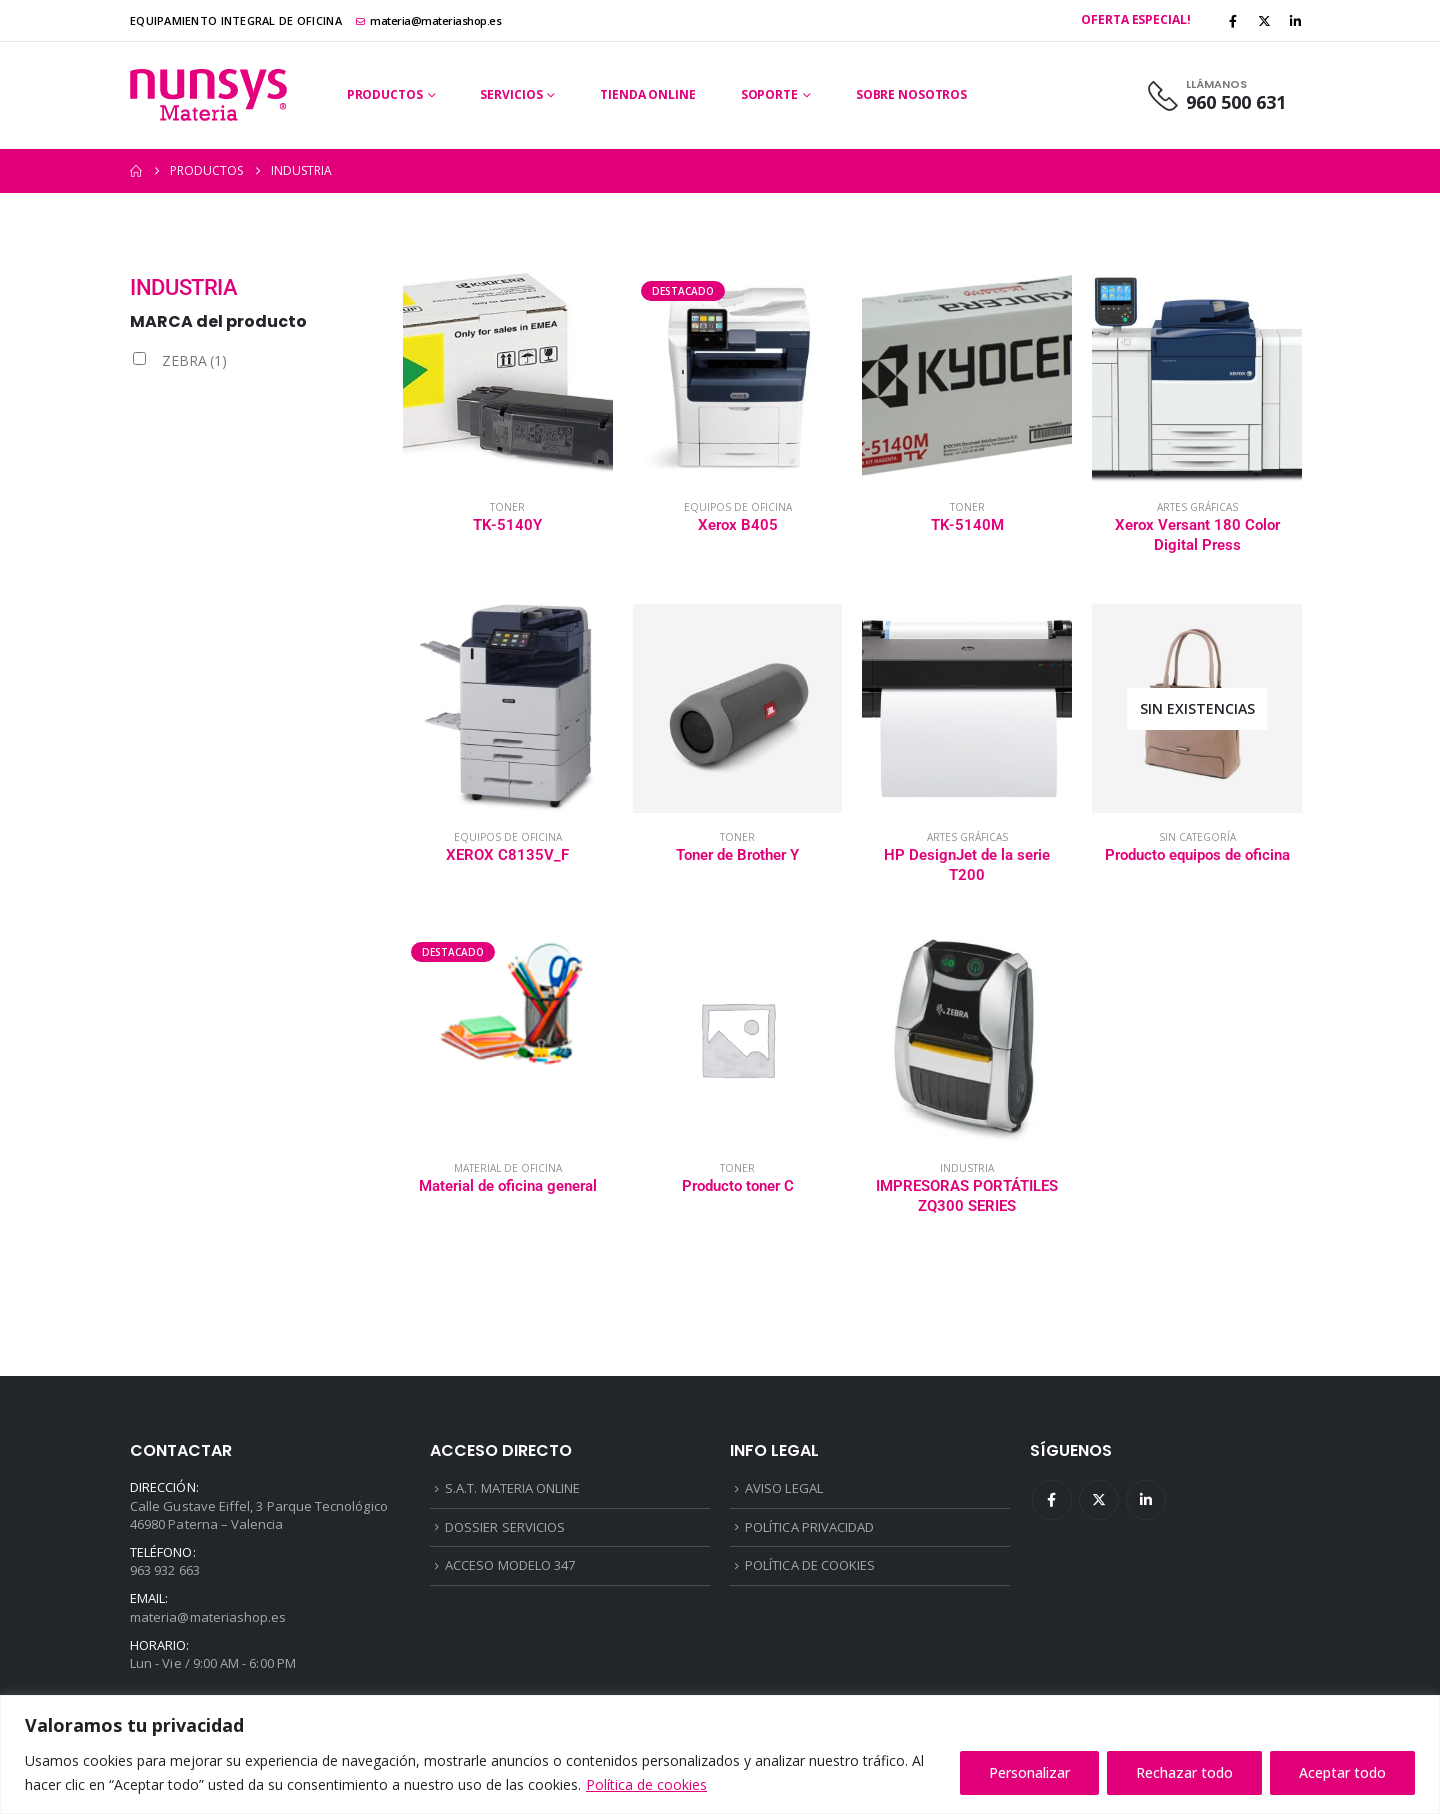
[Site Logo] (208, 95)
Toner (507, 507)
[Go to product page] (508, 378)
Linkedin (1146, 1500)
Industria (967, 1168)
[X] (1265, 21)
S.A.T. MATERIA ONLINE (512, 1488)
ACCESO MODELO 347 (510, 1565)
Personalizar (1029, 1772)
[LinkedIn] (1296, 21)
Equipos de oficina (738, 507)
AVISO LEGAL (784, 1488)
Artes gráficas (1197, 507)
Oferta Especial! (1135, 19)
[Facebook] (1233, 21)
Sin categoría (1197, 837)
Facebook (1052, 1500)
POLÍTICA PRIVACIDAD (809, 1527)
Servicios (511, 94)
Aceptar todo (1342, 1772)
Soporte (769, 94)
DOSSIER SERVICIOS (505, 1527)
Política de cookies (646, 1784)
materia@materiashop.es (429, 20)
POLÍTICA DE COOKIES (810, 1565)
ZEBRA (194, 360)
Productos (385, 94)
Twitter (1099, 1500)
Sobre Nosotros (911, 94)
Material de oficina (508, 1168)
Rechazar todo (1184, 1772)
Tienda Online (647, 94)
